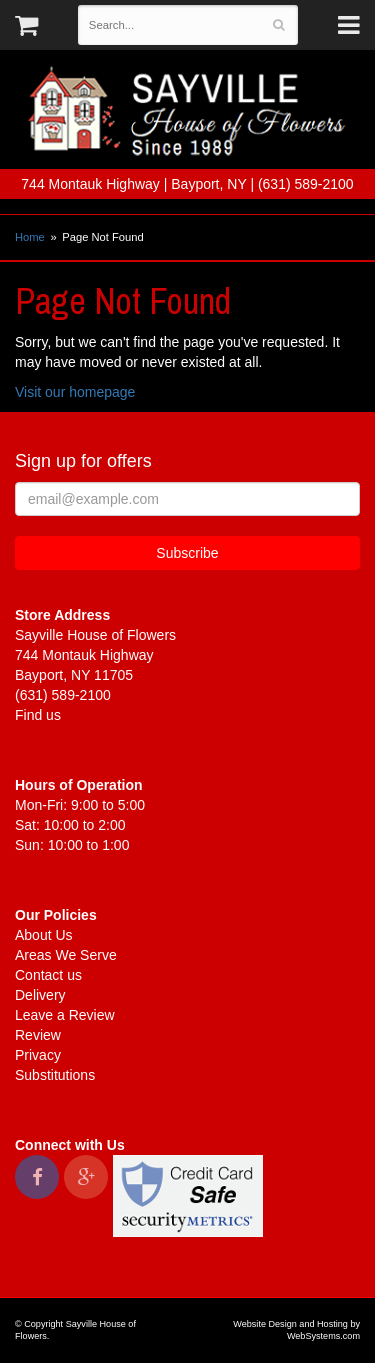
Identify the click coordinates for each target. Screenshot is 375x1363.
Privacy (38, 1055)
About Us (44, 935)
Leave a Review (65, 1015)
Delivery (40, 995)
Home (30, 237)
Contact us (48, 975)
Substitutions (55, 1075)
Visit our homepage (75, 392)
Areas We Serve (66, 955)
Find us (38, 715)
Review (38, 1035)
